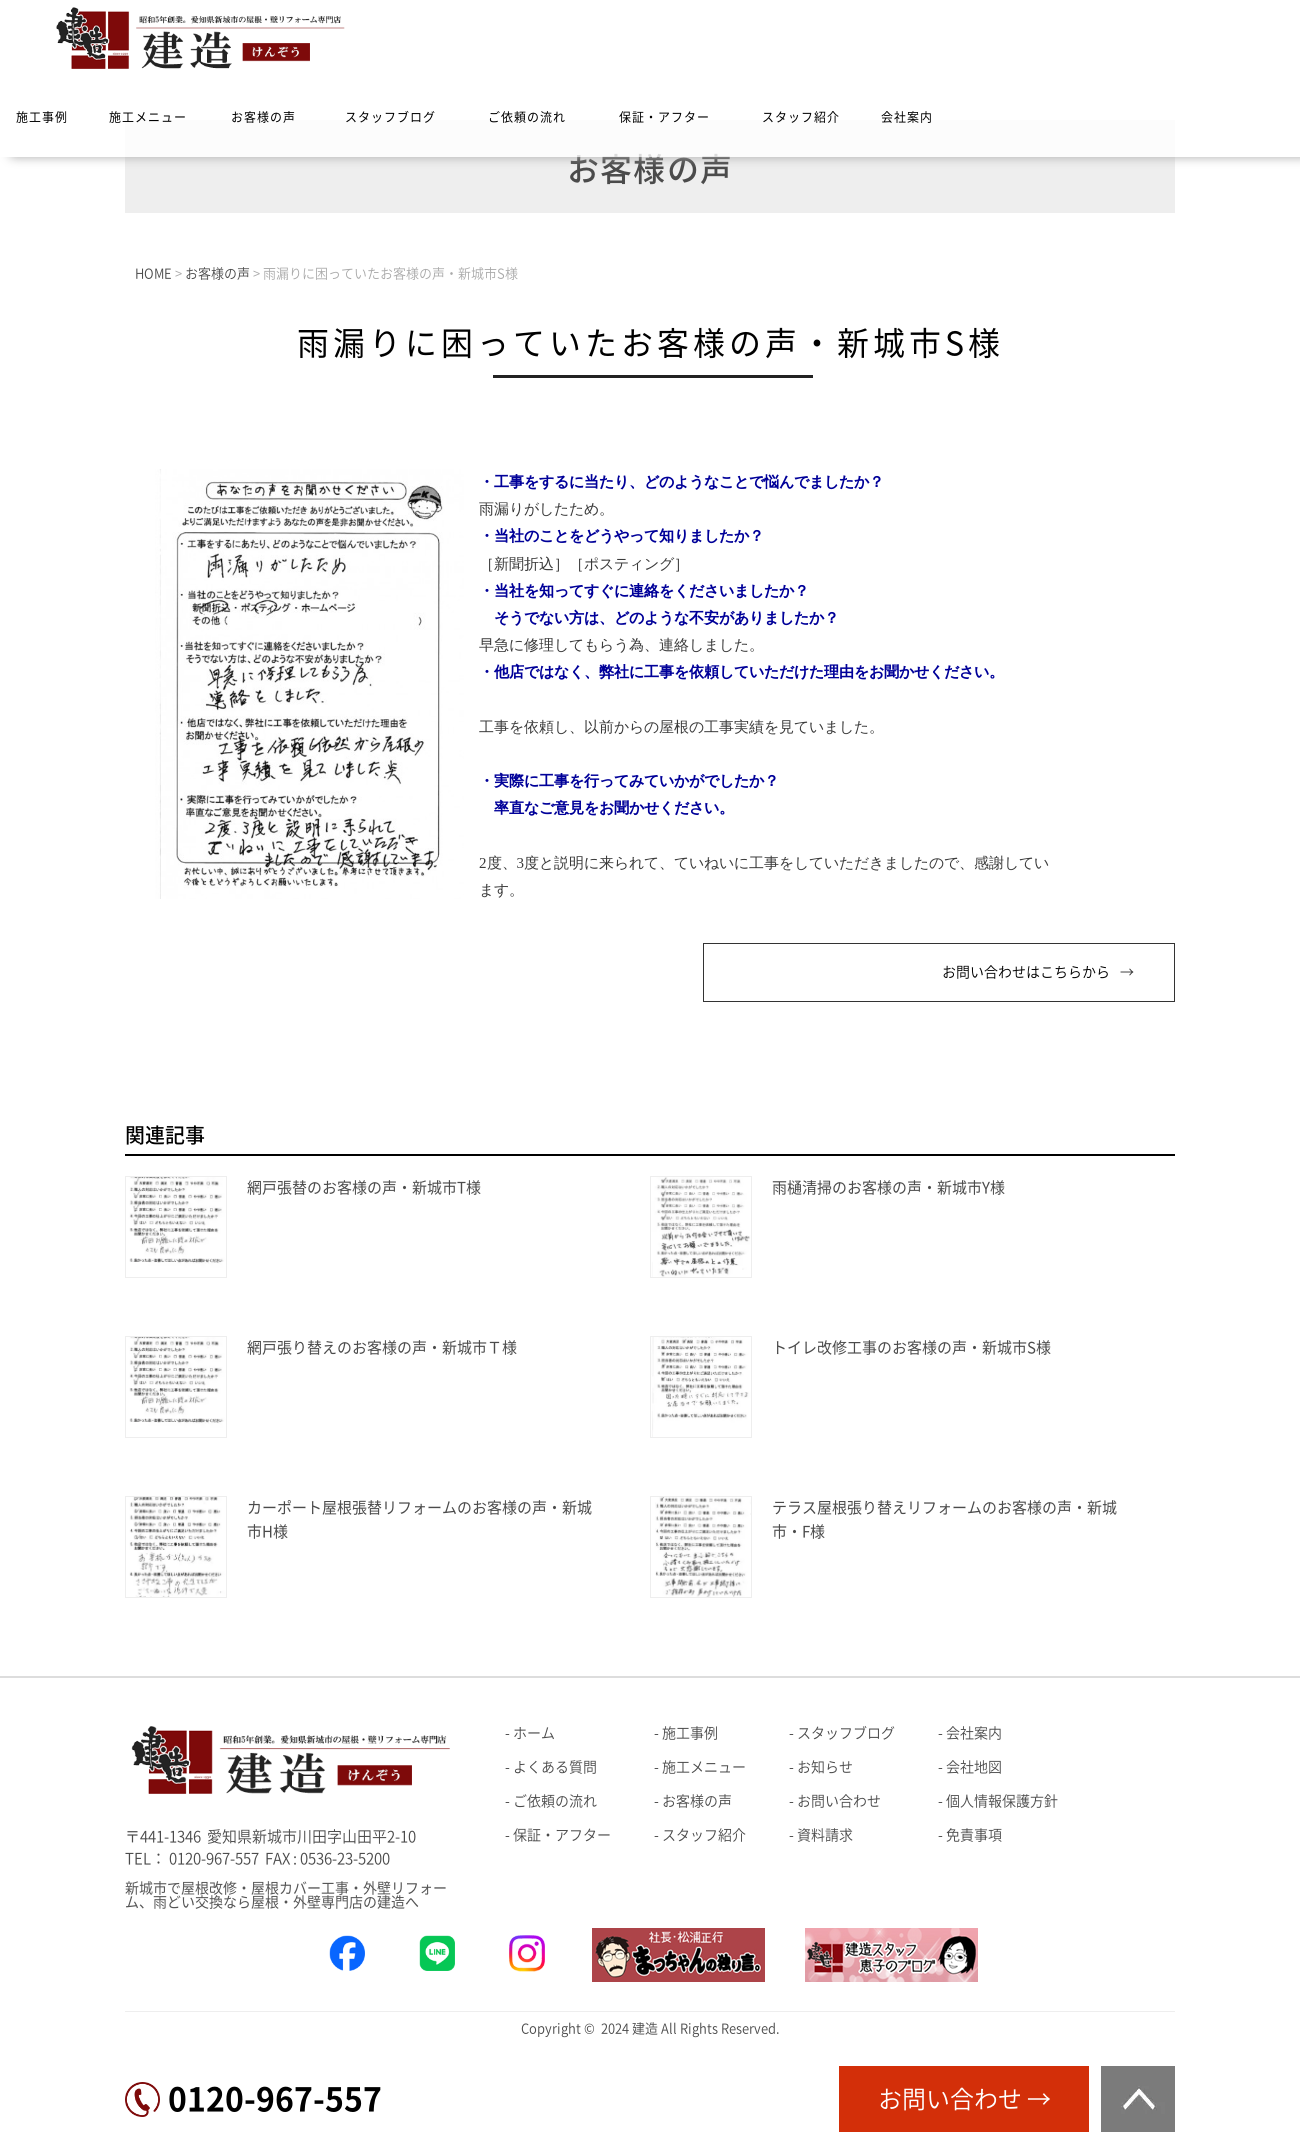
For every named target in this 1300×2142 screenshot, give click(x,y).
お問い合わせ (839, 1801)
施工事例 (42, 117)
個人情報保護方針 (1002, 1801)
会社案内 (907, 117)
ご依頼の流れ (527, 117)
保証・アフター (664, 117)
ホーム (534, 1733)
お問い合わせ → (964, 2099)
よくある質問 (555, 1767)
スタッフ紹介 (801, 117)
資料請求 (825, 1835)
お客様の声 (263, 117)
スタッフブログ (390, 117)
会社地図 (974, 1767)
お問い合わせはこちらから (1026, 972)
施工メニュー (148, 117)
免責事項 (974, 1835)
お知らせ (825, 1767)
